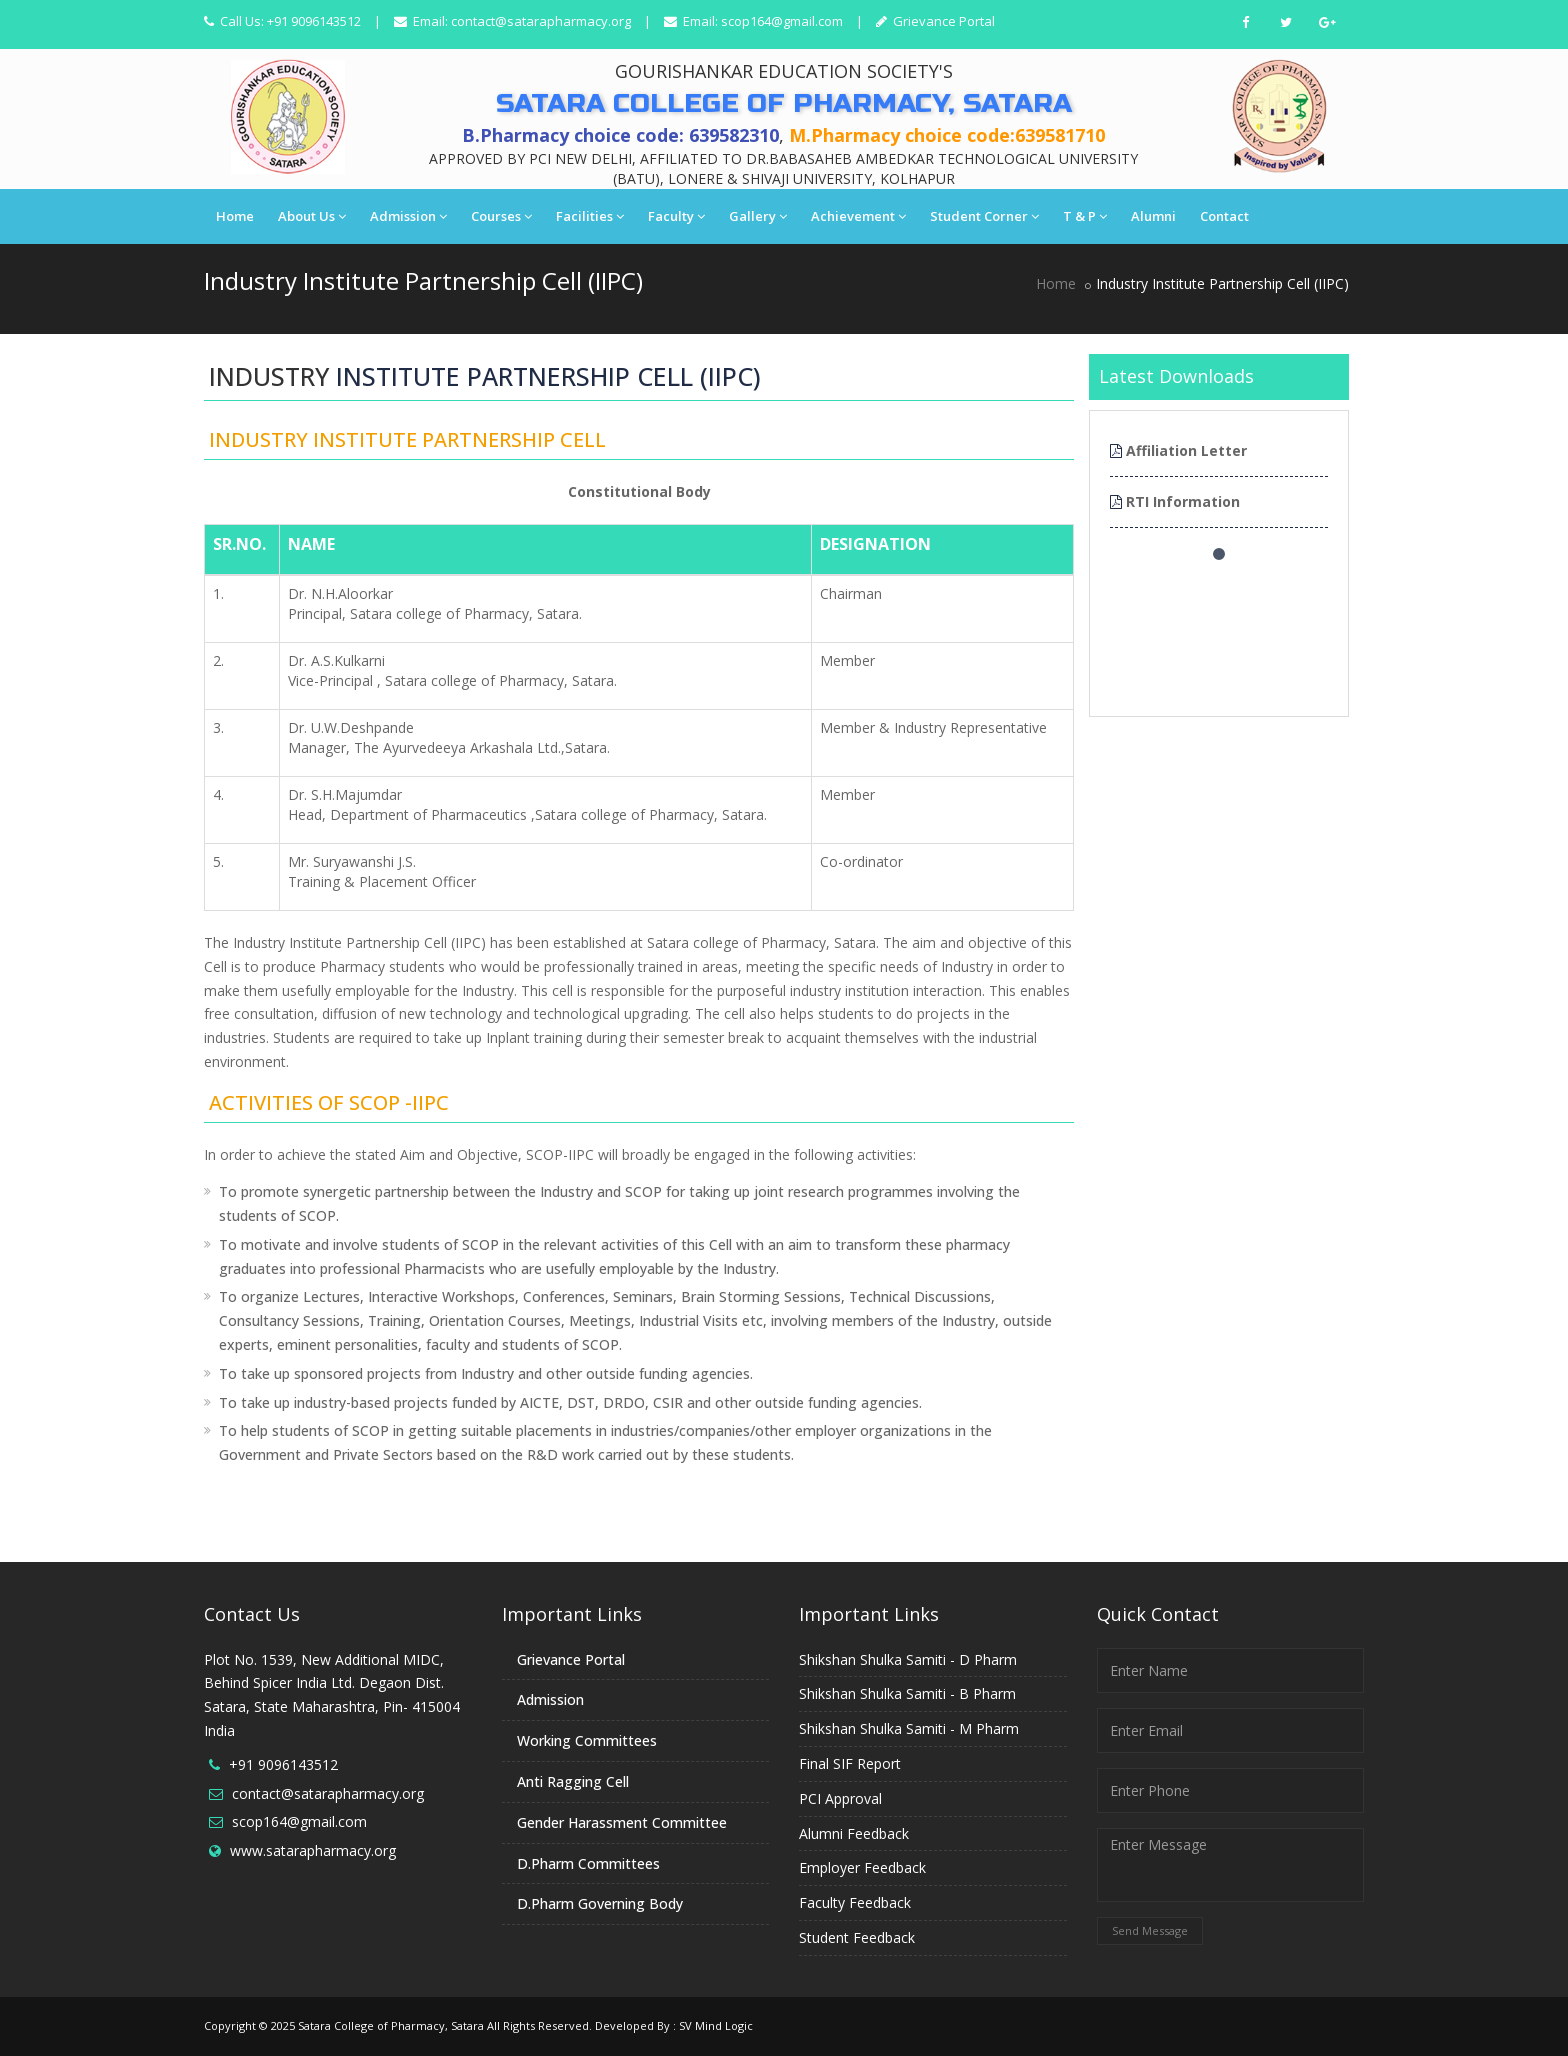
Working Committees (587, 1740)
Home (235, 216)
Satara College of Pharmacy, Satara (391, 2025)
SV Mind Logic (716, 2025)
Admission (408, 216)
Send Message (1150, 1930)
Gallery (758, 216)
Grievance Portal (942, 21)
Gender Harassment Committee (622, 1822)
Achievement (858, 216)
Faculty (676, 216)
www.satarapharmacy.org (313, 1850)
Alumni (1153, 216)
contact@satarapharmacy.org (541, 21)
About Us (312, 216)
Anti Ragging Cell (573, 1781)
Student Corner (984, 216)
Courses (501, 216)
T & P (1085, 216)
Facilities (590, 216)
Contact (1224, 216)
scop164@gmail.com (782, 21)
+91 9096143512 (283, 1764)
